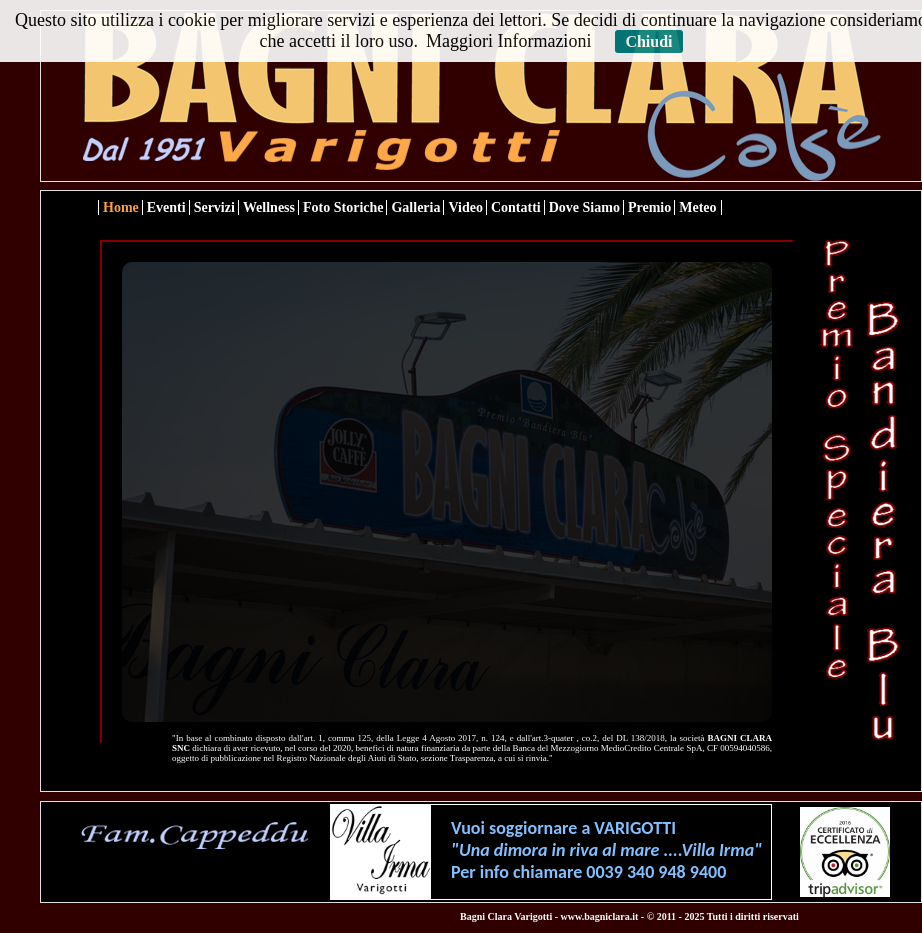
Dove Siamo (584, 207)
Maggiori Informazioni (508, 41)
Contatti (516, 207)
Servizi (214, 207)
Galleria (415, 207)
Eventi (166, 207)
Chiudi (648, 41)
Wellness (269, 207)
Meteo (697, 207)
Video (465, 207)
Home (121, 207)
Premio (649, 207)
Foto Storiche (343, 207)
